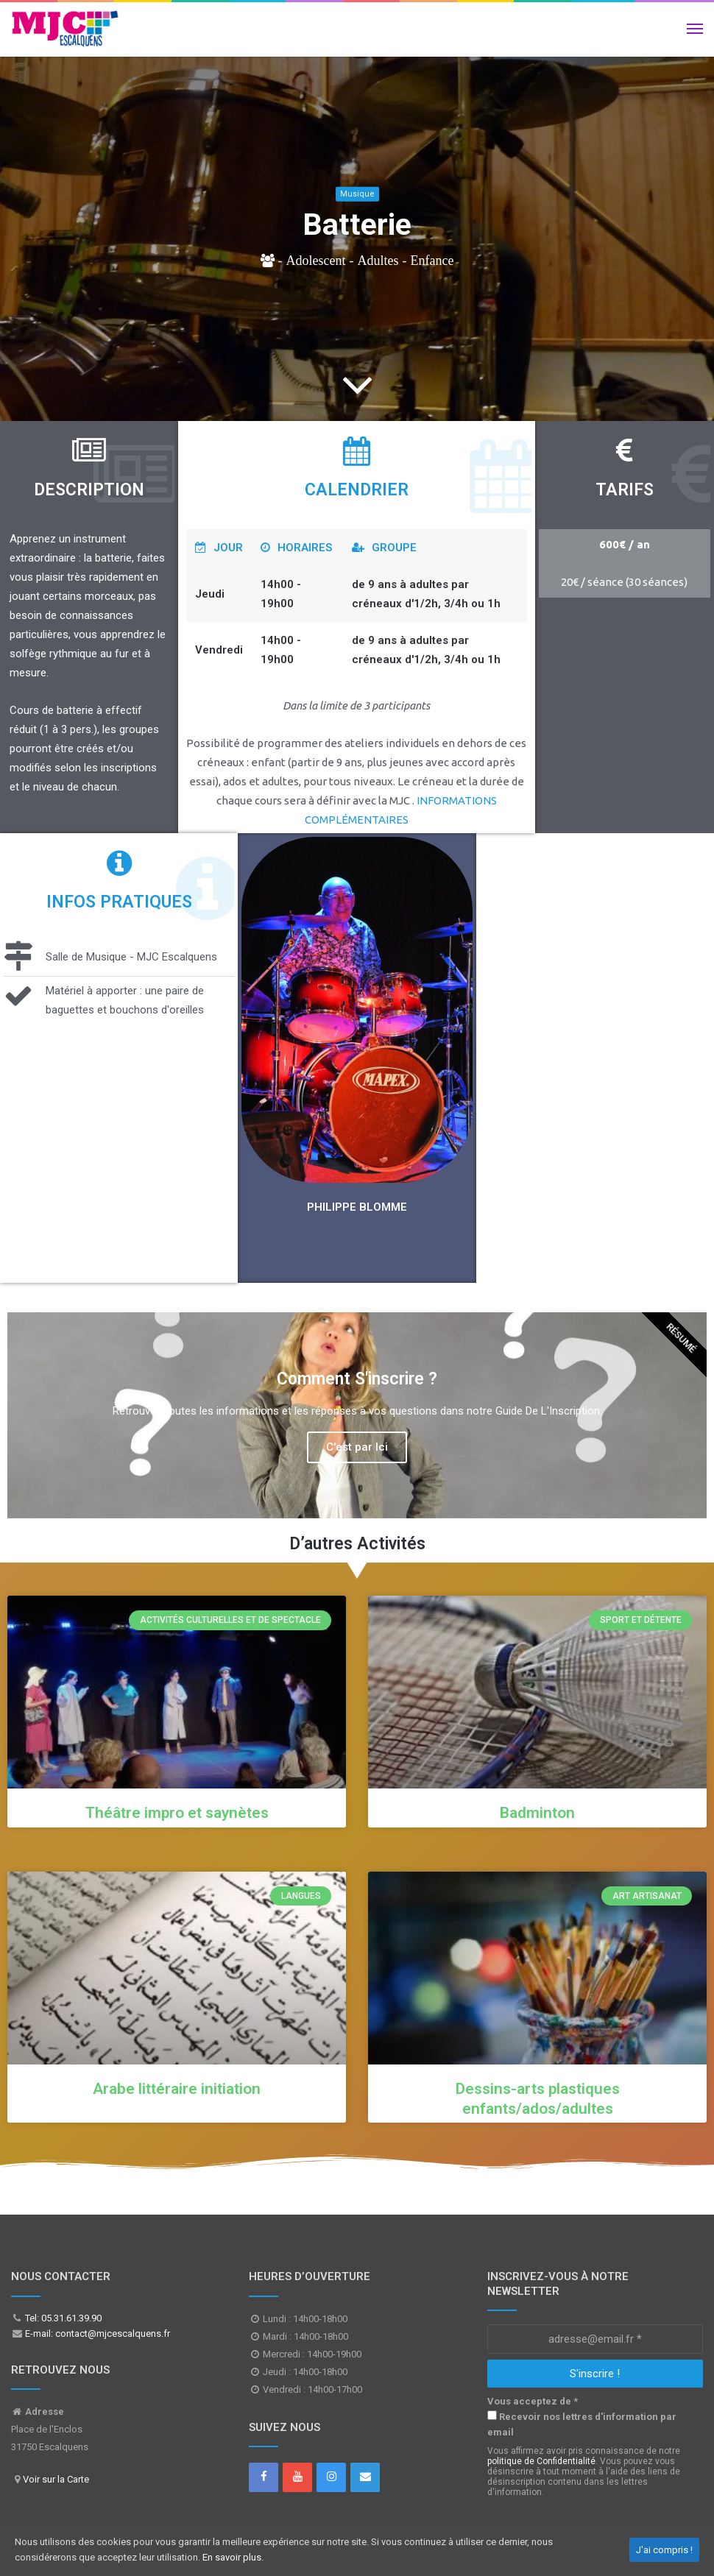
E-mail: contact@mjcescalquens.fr (96, 2333)
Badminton (537, 1813)
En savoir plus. (233, 2557)
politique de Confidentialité (541, 2461)
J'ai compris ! (664, 2549)
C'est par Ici (357, 1447)
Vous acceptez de (532, 2401)
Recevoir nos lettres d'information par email (581, 2424)
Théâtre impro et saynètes (177, 1813)
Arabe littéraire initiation (177, 2089)
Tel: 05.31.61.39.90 (62, 2318)
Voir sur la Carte (56, 2479)
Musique (357, 194)
